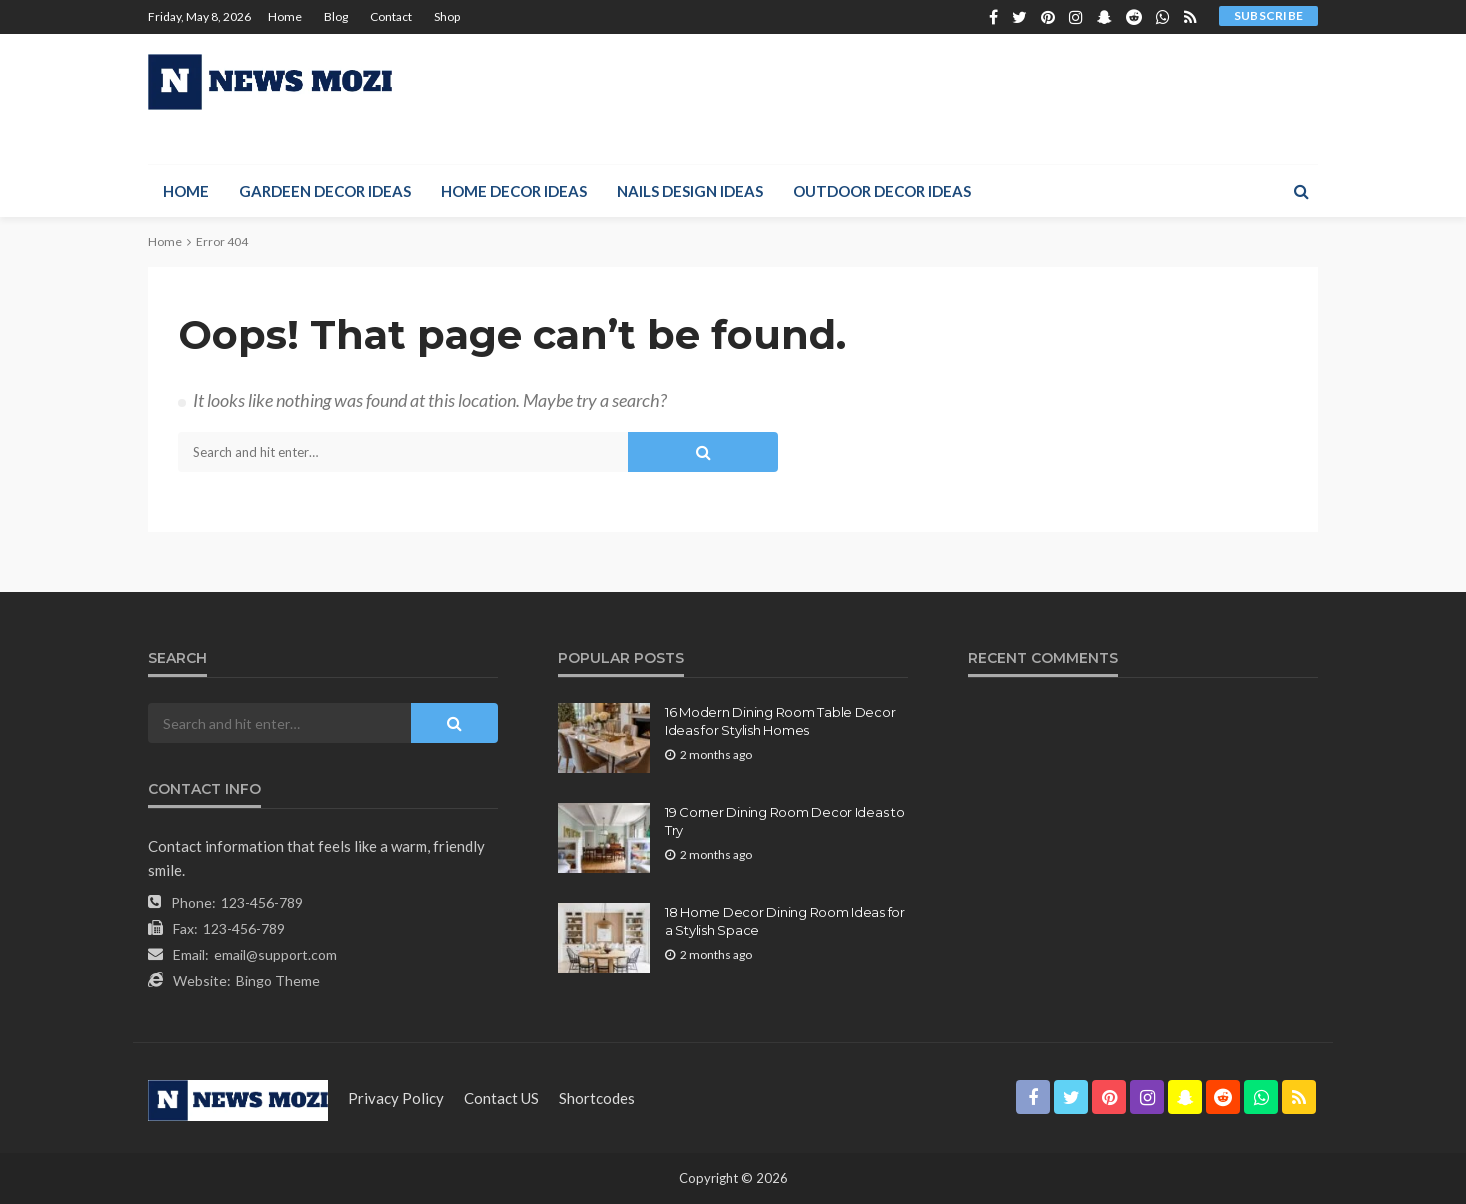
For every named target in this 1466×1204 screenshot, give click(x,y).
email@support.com (275, 954)
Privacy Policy (396, 1098)
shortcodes (597, 1098)
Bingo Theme (278, 980)
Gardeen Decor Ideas (325, 191)
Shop (447, 16)
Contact (391, 16)
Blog (336, 16)
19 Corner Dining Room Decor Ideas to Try (785, 821)
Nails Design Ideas (690, 191)
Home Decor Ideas (514, 191)
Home (285, 16)
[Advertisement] (954, 99)
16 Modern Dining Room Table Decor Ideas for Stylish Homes (780, 721)
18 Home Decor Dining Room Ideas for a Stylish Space (785, 921)
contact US (501, 1098)
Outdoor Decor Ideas (882, 191)
